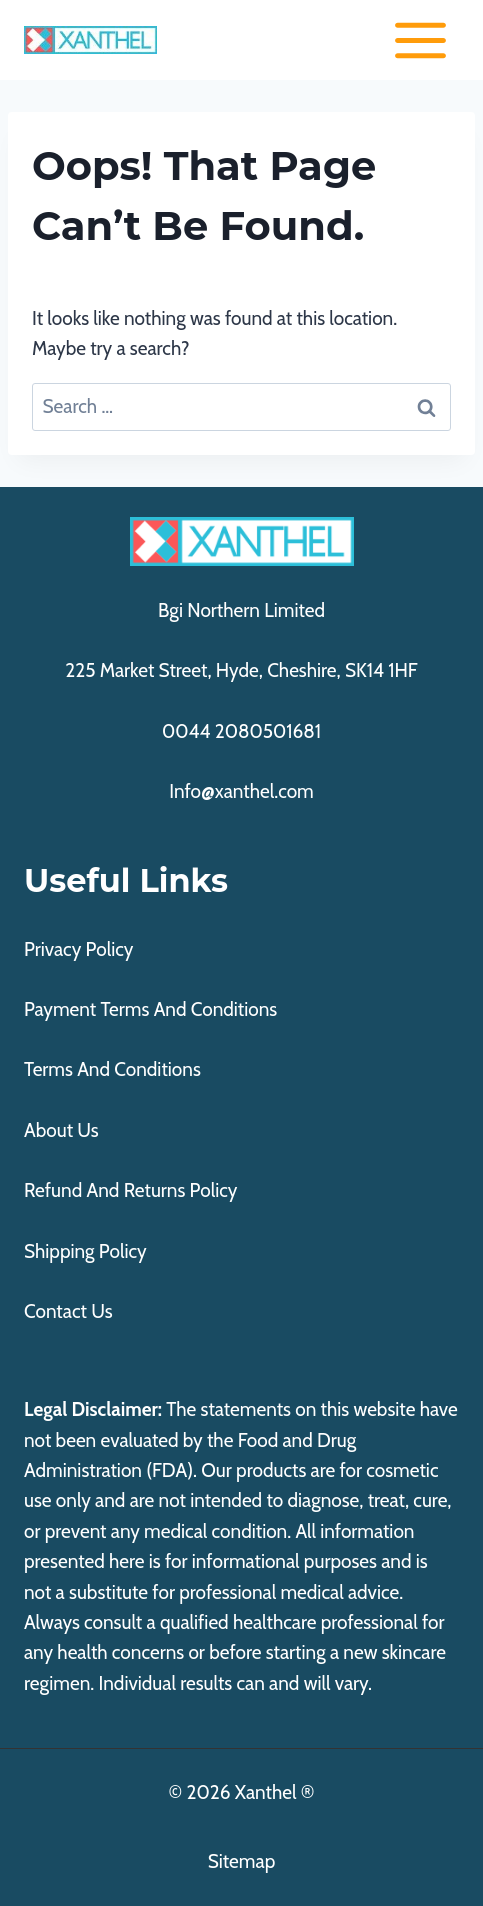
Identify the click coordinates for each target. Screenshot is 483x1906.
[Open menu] (420, 40)
